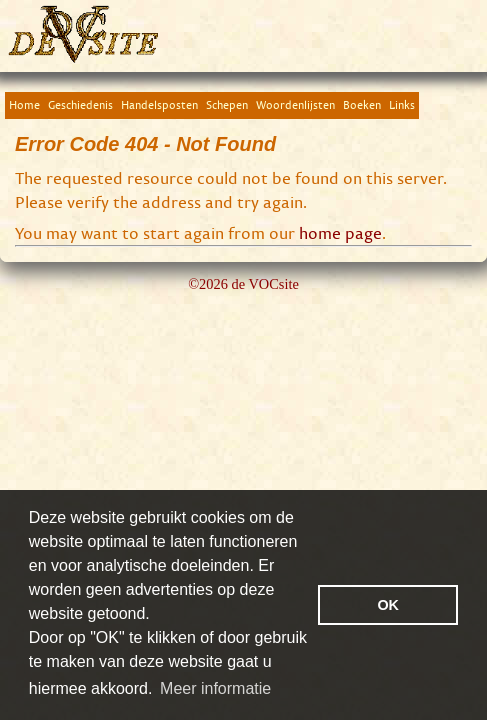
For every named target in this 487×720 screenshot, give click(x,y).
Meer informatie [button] (215, 688)
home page (340, 233)
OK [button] (388, 605)
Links (402, 104)
